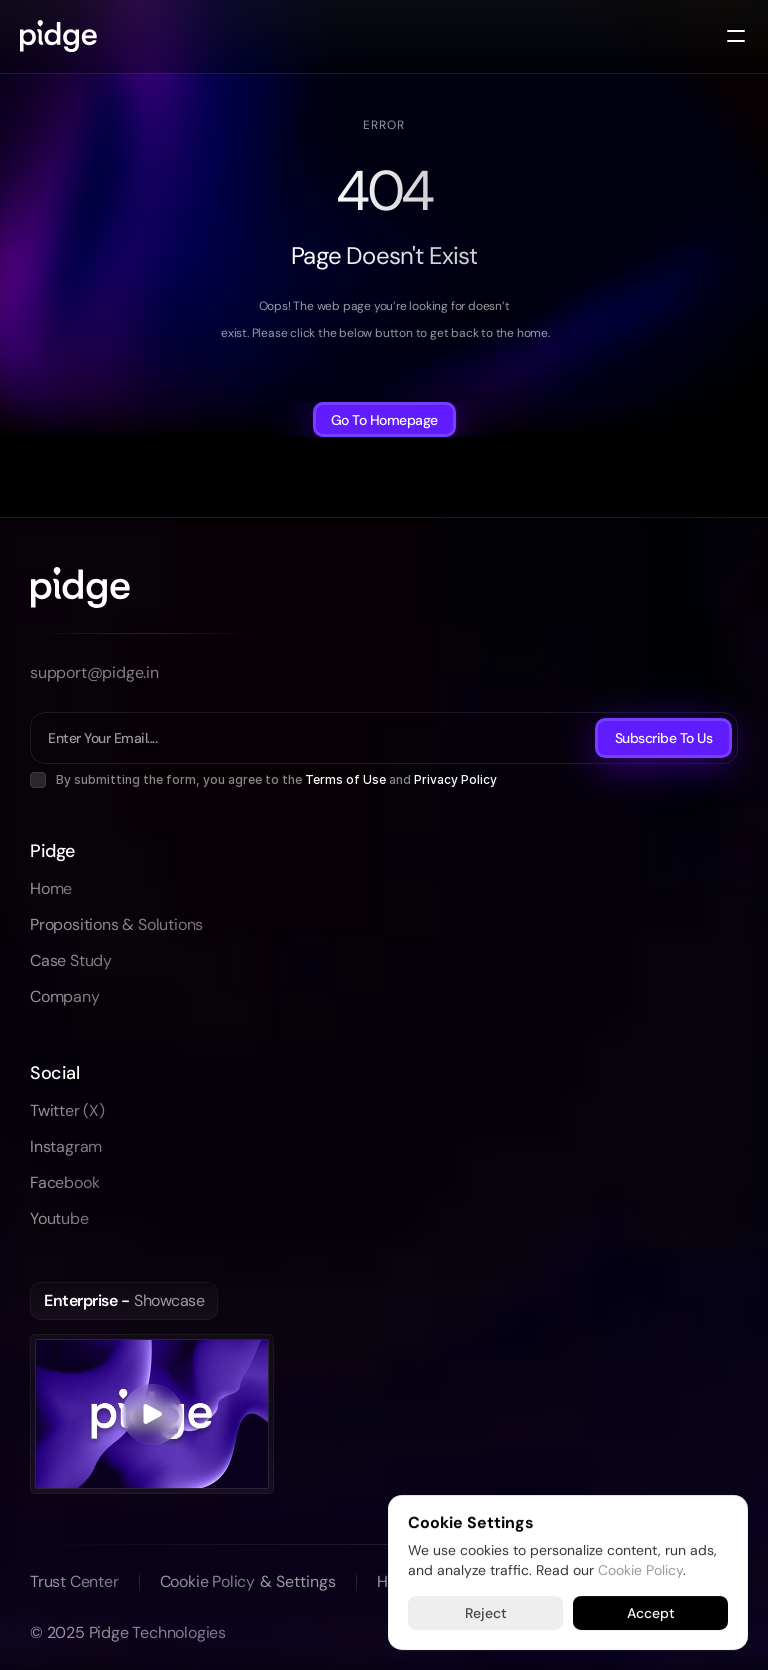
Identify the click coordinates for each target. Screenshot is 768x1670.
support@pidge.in (94, 672)
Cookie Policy (640, 1569)
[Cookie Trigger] (298, 1582)
